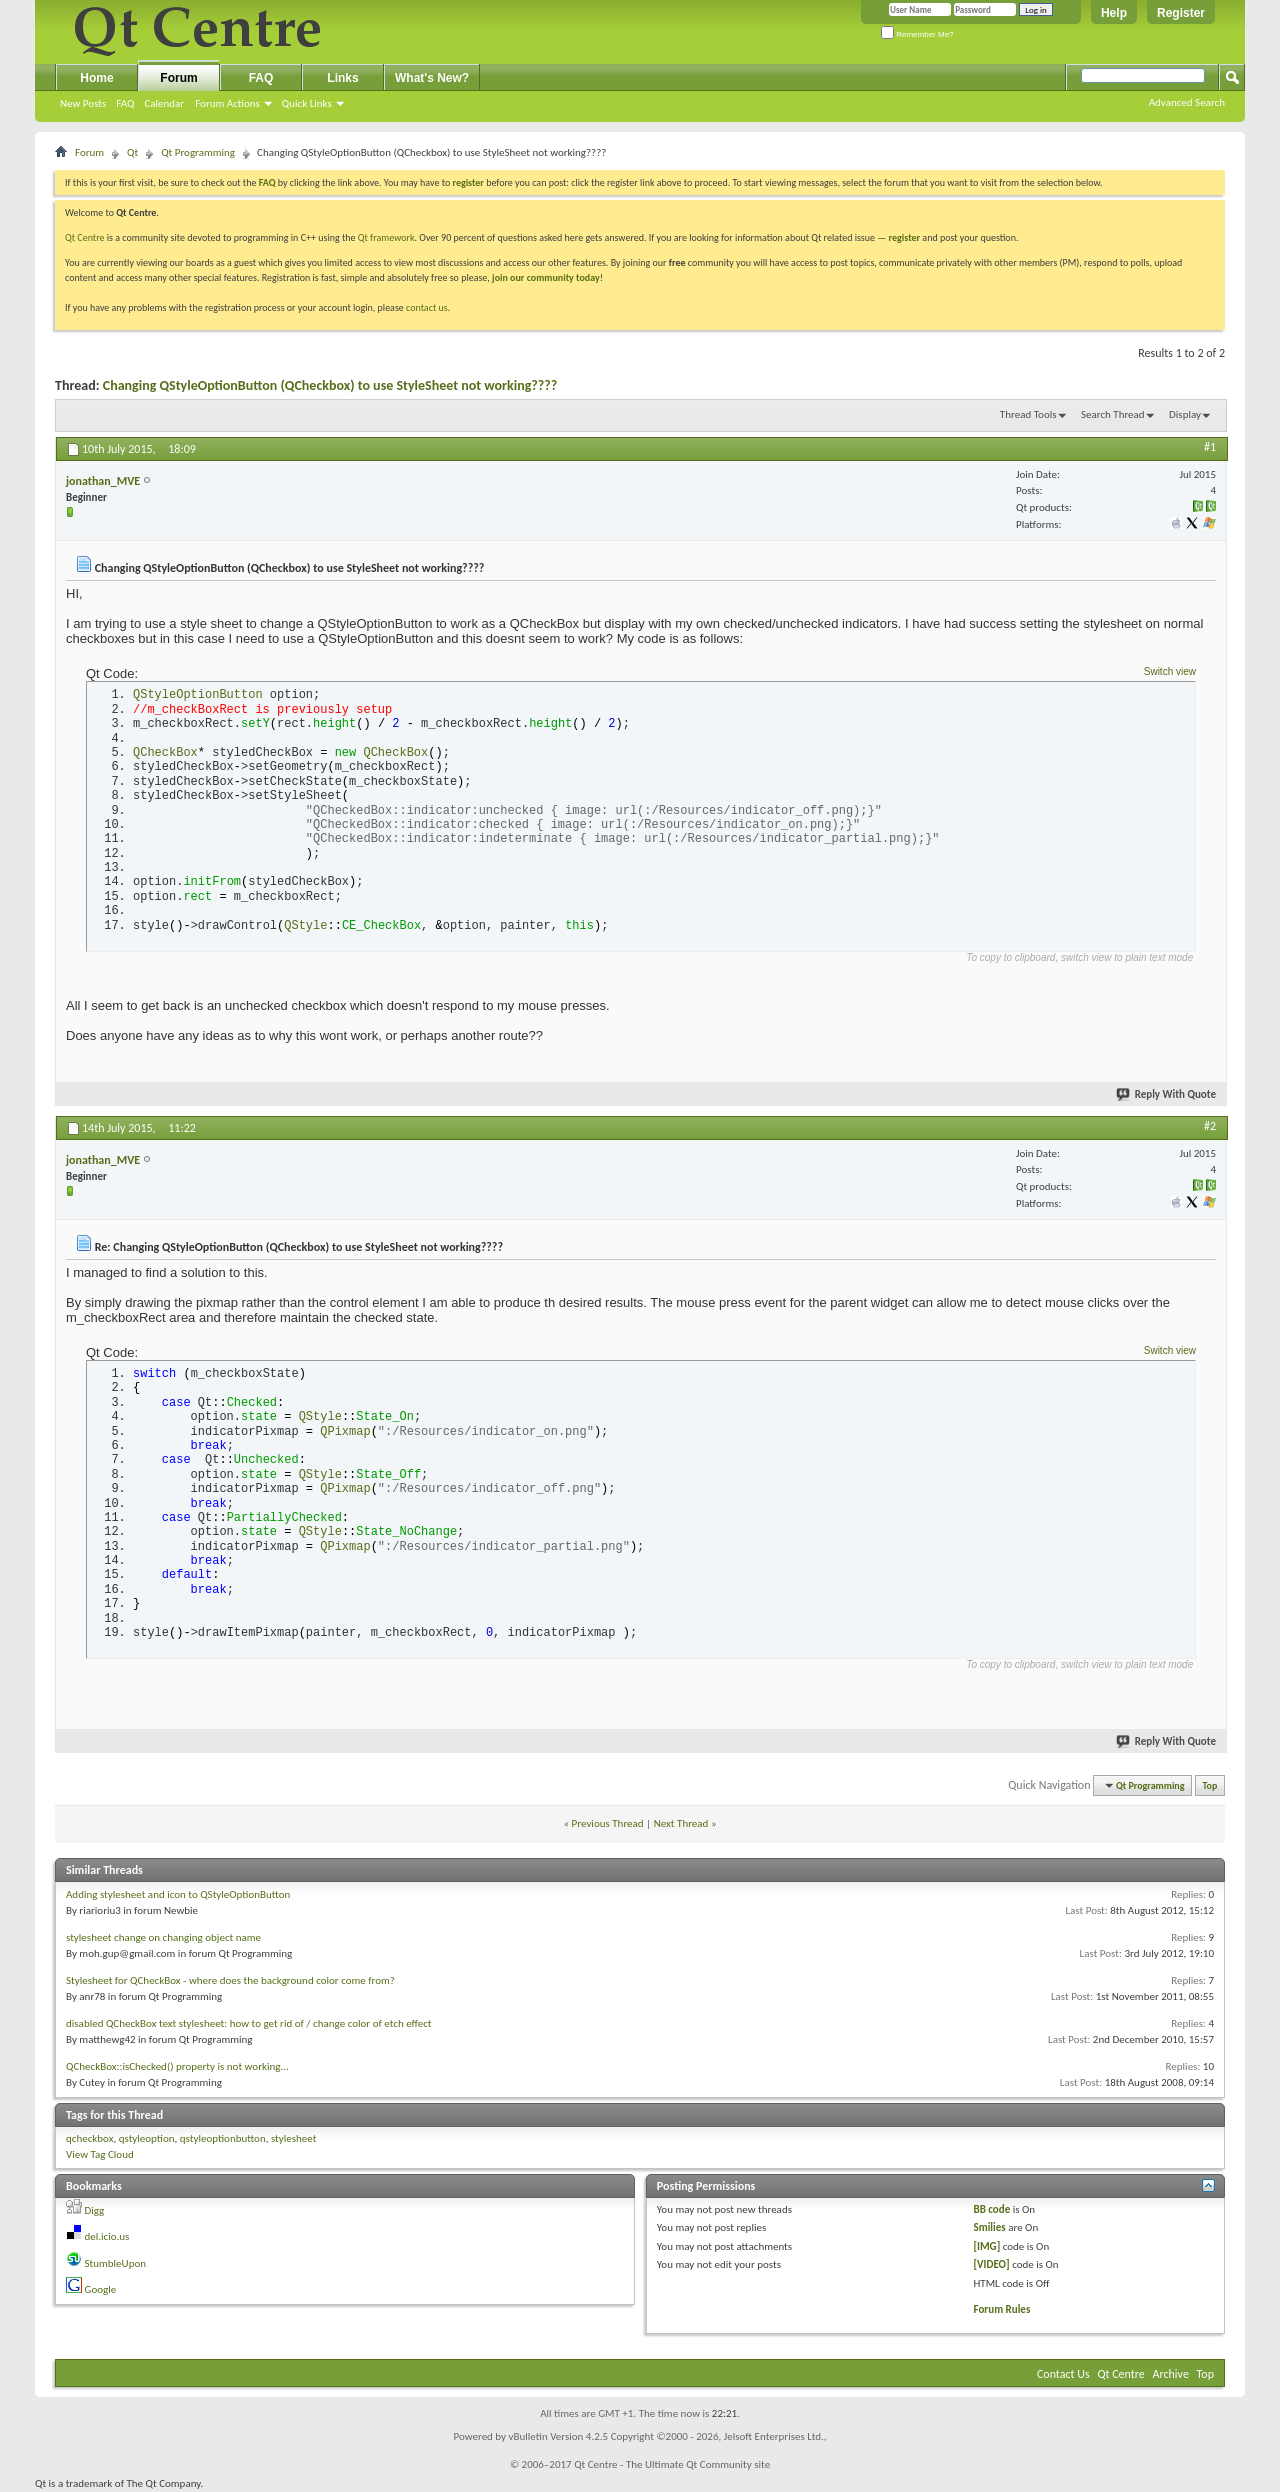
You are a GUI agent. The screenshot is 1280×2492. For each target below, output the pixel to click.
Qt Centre (85, 237)
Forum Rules (1002, 2309)
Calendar (164, 103)
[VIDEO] (992, 2264)
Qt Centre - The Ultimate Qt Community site (672, 2464)
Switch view (1170, 671)
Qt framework (386, 237)
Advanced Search (1187, 102)
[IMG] (987, 2246)
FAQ (125, 103)
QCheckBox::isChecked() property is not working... (177, 2066)
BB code (992, 2209)
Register (1181, 13)
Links (342, 78)
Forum (178, 78)
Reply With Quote (1167, 1094)
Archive (1171, 2374)
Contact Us (1063, 2374)
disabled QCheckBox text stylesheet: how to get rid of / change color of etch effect (249, 2023)
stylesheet (294, 2138)
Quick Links (307, 103)
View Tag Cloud (100, 2154)
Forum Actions (227, 103)
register (904, 237)
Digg (95, 2210)
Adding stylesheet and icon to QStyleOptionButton (178, 1894)
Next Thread (681, 1823)
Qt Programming (198, 152)
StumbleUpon (116, 2263)
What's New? (432, 78)
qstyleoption (147, 2138)
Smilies (990, 2227)
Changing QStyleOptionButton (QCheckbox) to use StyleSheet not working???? (330, 385)
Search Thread (1113, 414)
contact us (427, 307)
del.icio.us (107, 2236)
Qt (132, 152)
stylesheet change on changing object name (163, 1937)
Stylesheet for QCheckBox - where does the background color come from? (230, 1980)
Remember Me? (917, 34)
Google (101, 2289)
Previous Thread (608, 1823)
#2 (1210, 1126)
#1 (1210, 447)
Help (1114, 13)
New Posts (83, 103)
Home (96, 78)
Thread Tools (1028, 414)
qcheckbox (89, 2138)
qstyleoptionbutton (223, 2138)
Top (1210, 1785)
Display (1185, 414)
